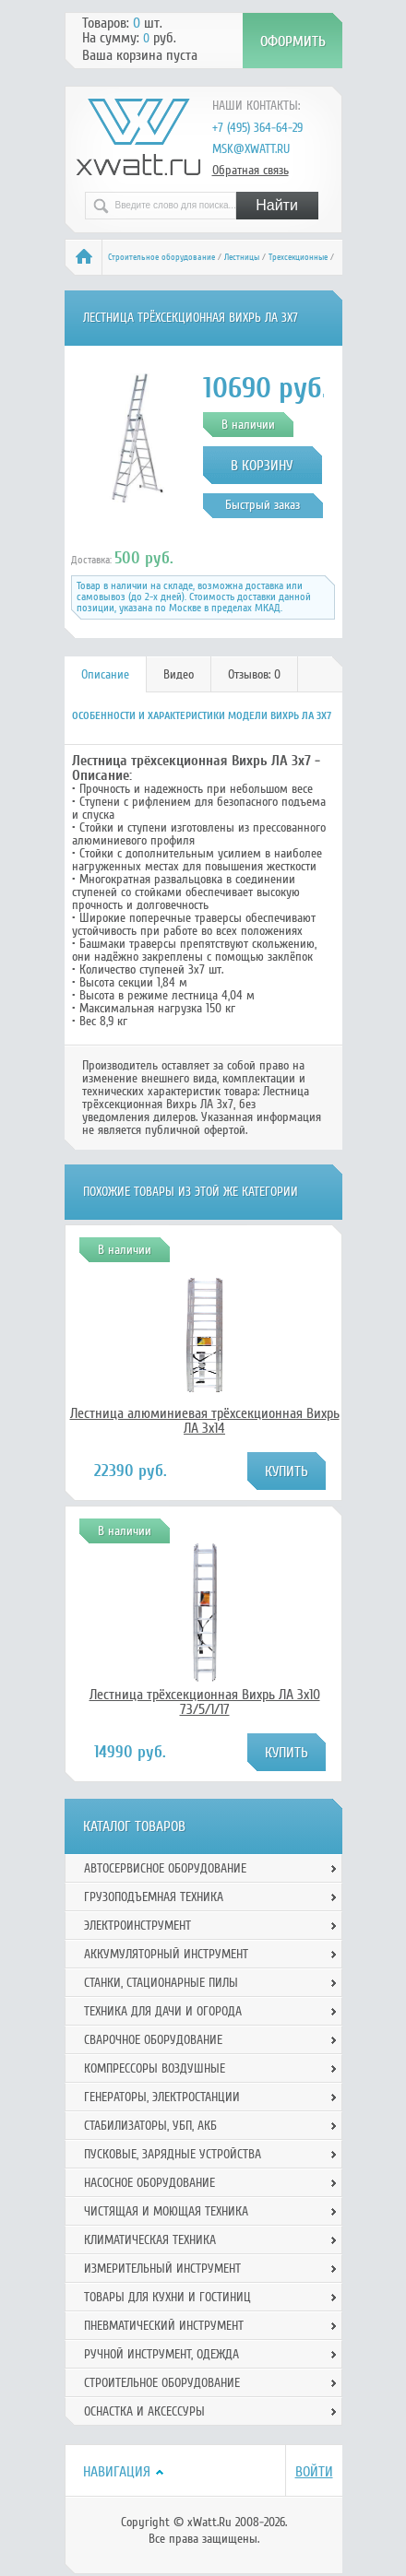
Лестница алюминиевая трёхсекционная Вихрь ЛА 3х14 (205, 1420)
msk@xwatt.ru (251, 149)
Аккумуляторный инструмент (166, 1954)
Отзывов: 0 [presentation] (254, 674)
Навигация (116, 2472)
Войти (314, 2472)
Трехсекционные (298, 257)
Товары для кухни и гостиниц (167, 2297)
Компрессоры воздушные (154, 2068)
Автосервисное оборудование (165, 1868)
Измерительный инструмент (162, 2268)
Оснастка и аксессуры (144, 2411)
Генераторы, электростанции (162, 2097)
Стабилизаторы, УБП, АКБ (150, 2125)
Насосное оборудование (149, 2183)
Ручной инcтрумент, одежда (161, 2354)
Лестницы (241, 257)
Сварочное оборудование (153, 2040)
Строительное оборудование (161, 257)
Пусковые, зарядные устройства (172, 2154)
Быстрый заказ (262, 505)
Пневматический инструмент (164, 2326)
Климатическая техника (150, 2240)
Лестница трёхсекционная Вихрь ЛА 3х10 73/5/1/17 (205, 1702)
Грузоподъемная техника (153, 1897)
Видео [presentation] (178, 674)
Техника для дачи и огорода (163, 2011)
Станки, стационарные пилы (161, 1983)
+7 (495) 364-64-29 (257, 128)
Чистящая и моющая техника (166, 2211)
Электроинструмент (137, 1925)
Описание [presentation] (105, 674)
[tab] (106, 674)
